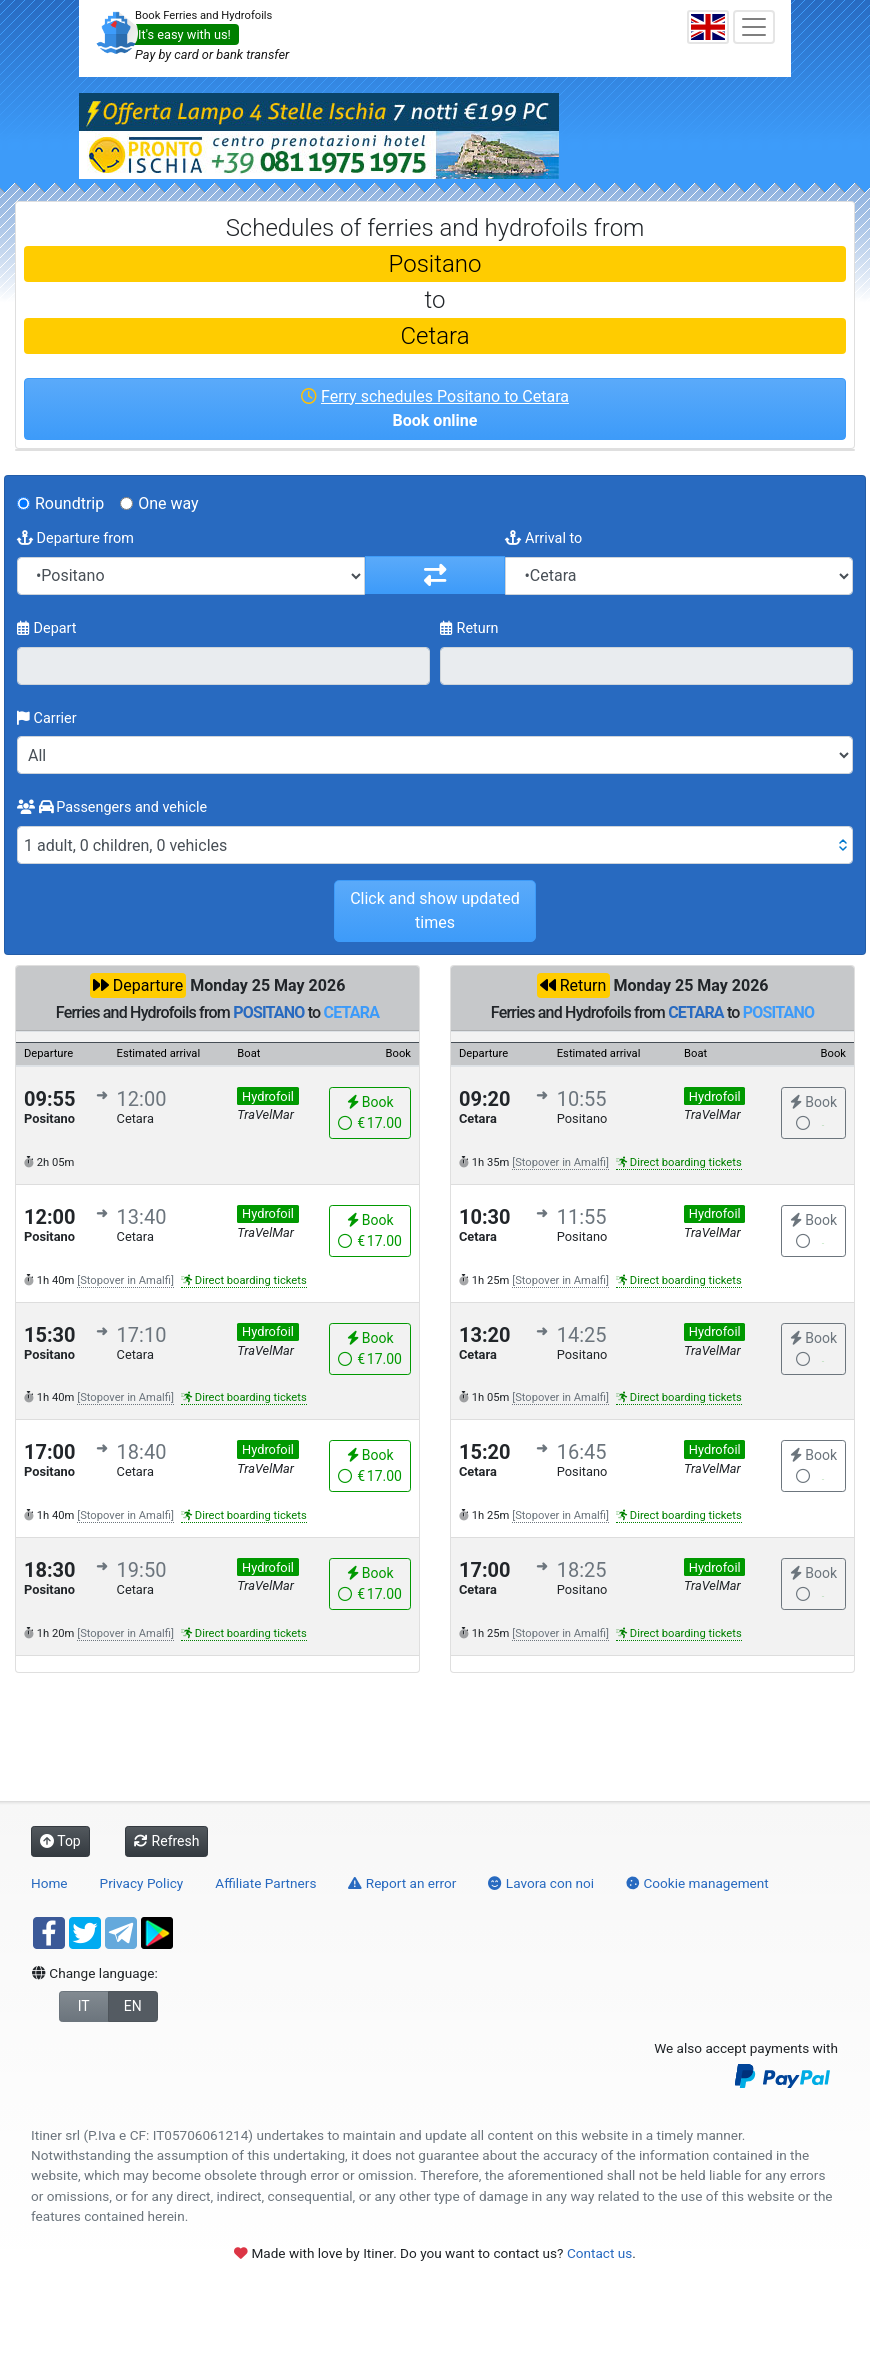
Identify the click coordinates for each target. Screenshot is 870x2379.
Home (49, 1883)
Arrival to (543, 538)
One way (168, 503)
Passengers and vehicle (112, 807)
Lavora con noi (541, 1883)
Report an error (402, 1883)
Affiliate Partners (265, 1883)
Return (469, 628)
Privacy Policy (142, 1883)
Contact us (599, 2253)
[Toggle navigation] (754, 27)
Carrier (47, 718)
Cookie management (697, 1883)
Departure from (75, 538)
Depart (47, 628)
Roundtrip (69, 503)
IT (84, 2006)
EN (133, 2006)
